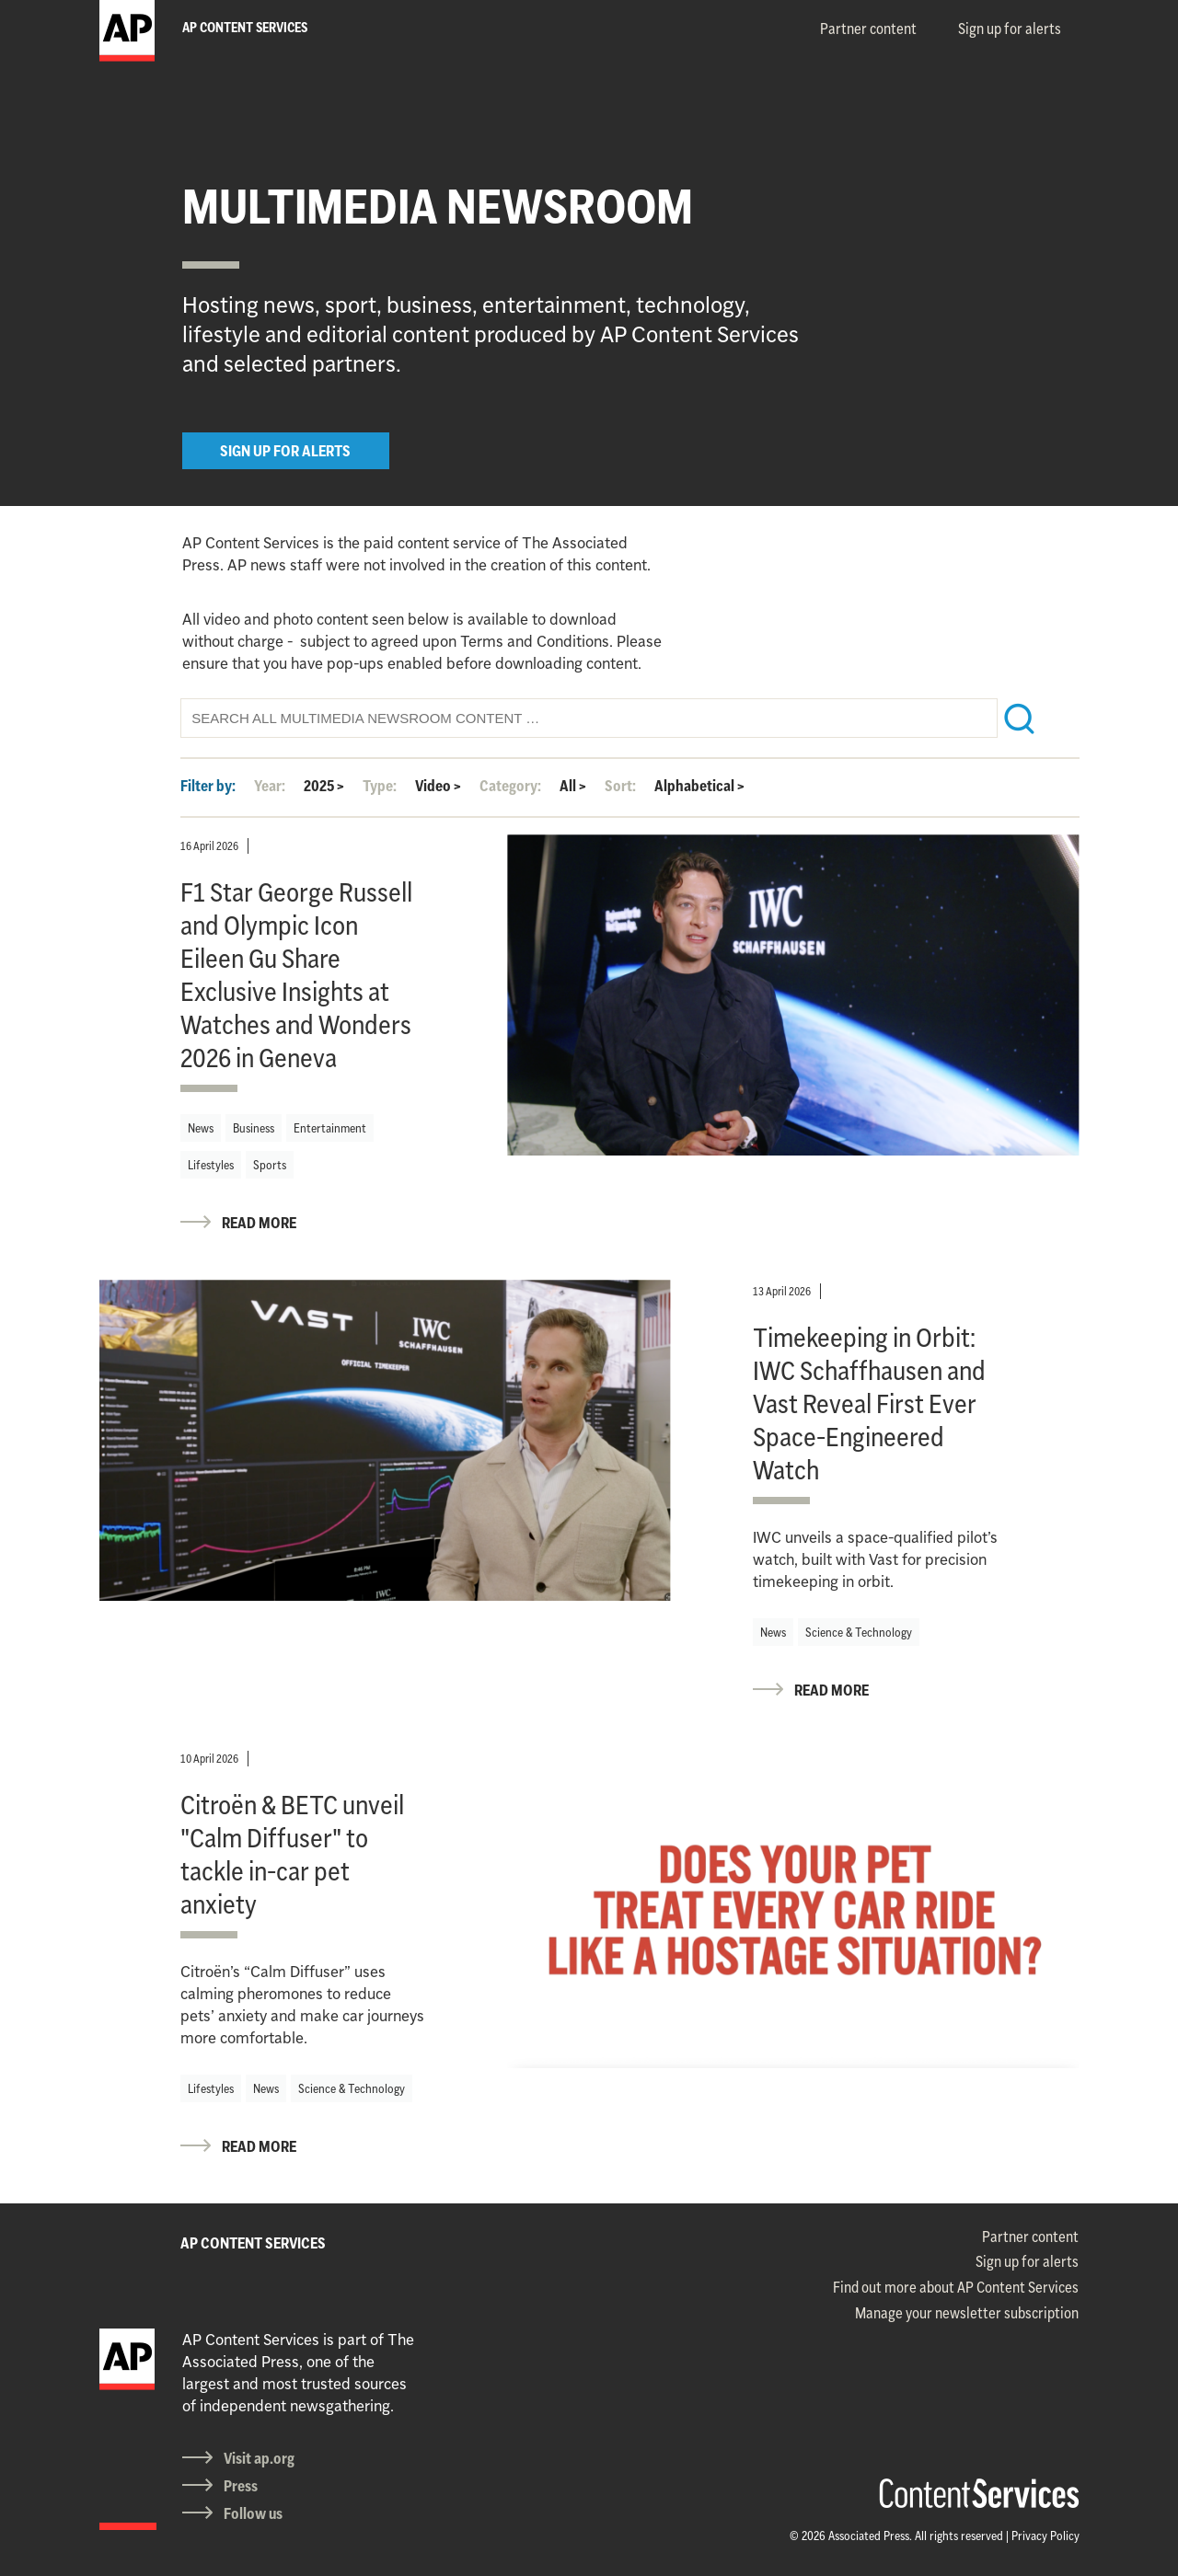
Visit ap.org (259, 2458)
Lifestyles (211, 1164)
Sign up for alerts (1009, 28)
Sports (269, 1164)
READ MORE (259, 1222)
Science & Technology (858, 1632)
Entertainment (330, 1128)
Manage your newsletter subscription (967, 2313)
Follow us (253, 2513)
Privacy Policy (1045, 2535)
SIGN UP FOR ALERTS (285, 451)
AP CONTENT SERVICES (253, 2243)
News (201, 1128)
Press (241, 2486)
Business (253, 1128)
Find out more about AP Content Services (956, 2287)
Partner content (868, 28)
